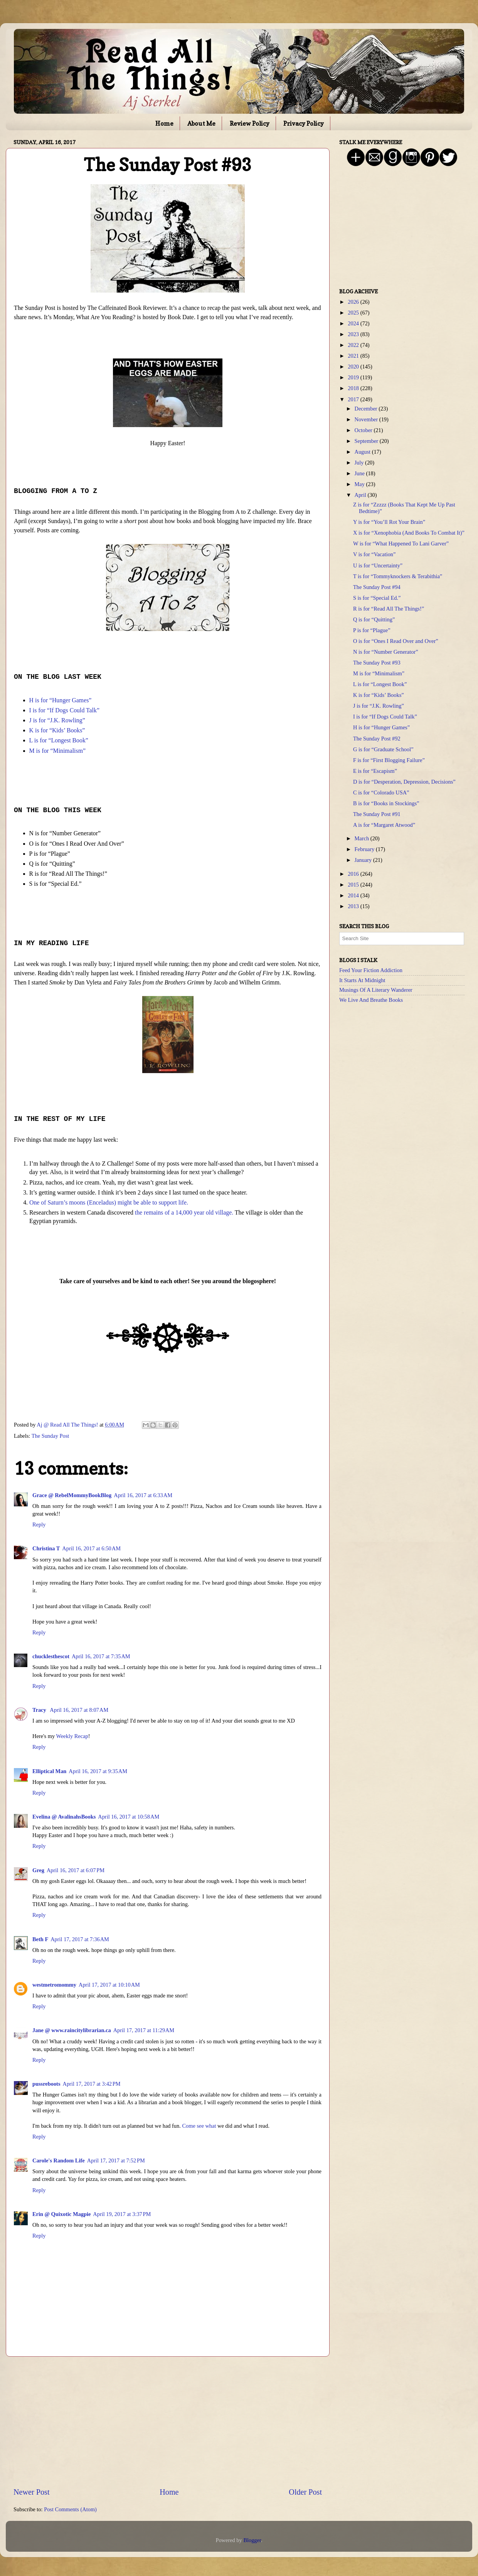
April (361, 495)
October (364, 430)
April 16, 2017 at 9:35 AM (98, 1771)
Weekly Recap (72, 1736)
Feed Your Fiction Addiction (370, 970)
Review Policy (249, 123)
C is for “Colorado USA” (381, 792)
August (363, 452)
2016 (354, 874)
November (367, 419)
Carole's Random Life (58, 2160)
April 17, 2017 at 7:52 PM (116, 2160)
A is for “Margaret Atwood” (384, 825)
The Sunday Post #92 (377, 738)
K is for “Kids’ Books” (378, 695)
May (360, 484)
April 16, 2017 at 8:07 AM (79, 1710)
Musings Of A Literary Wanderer (375, 990)
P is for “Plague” (371, 630)
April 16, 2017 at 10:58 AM (128, 1817)
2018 (354, 388)
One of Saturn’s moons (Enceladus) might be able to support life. (108, 1202)
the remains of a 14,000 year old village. (184, 1212)
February (365, 849)
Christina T (46, 1548)
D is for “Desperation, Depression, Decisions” (404, 782)
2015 (354, 885)
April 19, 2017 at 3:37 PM (122, 2214)
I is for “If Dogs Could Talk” (385, 716)
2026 (354, 302)
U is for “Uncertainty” (377, 565)
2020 (354, 366)
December (367, 408)
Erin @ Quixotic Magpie (61, 2214)
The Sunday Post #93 (377, 663)
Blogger (252, 2540)
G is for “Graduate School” (383, 749)
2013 (354, 906)
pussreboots (46, 2084)
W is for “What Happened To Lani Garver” (401, 543)
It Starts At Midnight (362, 980)
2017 (354, 399)
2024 (354, 323)
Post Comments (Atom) (70, 2509)
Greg (38, 1870)
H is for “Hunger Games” (381, 727)
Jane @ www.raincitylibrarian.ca (71, 2030)
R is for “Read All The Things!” (388, 609)
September (367, 441)
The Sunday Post (50, 1436)
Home (164, 123)
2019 (354, 377)
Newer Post (31, 2492)
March (362, 838)
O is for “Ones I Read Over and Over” (395, 641)
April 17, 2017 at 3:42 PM (92, 2084)
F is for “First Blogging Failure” (389, 760)
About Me (201, 123)
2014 (354, 895)
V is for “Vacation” (374, 554)
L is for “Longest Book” (380, 684)
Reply (38, 1524)
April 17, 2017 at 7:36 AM (79, 1939)
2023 (354, 334)
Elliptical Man (49, 1771)
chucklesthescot (50, 1656)
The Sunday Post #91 (377, 814)
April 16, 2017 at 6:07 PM (75, 1870)
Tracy (39, 1710)
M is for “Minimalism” (378, 673)
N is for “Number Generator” (385, 652)
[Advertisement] (167, 2422)
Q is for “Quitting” (374, 619)
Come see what (199, 2126)
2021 (354, 356)
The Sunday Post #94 (377, 587)
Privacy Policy (303, 123)
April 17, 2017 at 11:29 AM (143, 2030)
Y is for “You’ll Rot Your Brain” (389, 522)
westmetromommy (54, 1985)
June (360, 473)
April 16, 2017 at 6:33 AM (143, 1495)
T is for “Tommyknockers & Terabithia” (397, 576)
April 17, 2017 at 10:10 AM (109, 1985)
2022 (354, 345)
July (360, 462)
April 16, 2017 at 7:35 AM (101, 1656)
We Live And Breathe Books (371, 1000)
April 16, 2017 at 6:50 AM (91, 1548)
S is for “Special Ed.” (377, 598)
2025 (354, 313)
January (364, 860)
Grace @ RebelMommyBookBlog (71, 1495)
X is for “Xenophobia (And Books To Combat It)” (409, 533)
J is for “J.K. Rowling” (378, 706)
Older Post (305, 2492)
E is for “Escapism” (375, 771)
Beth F (40, 1939)
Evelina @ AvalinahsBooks (64, 1817)
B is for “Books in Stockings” (386, 803)
